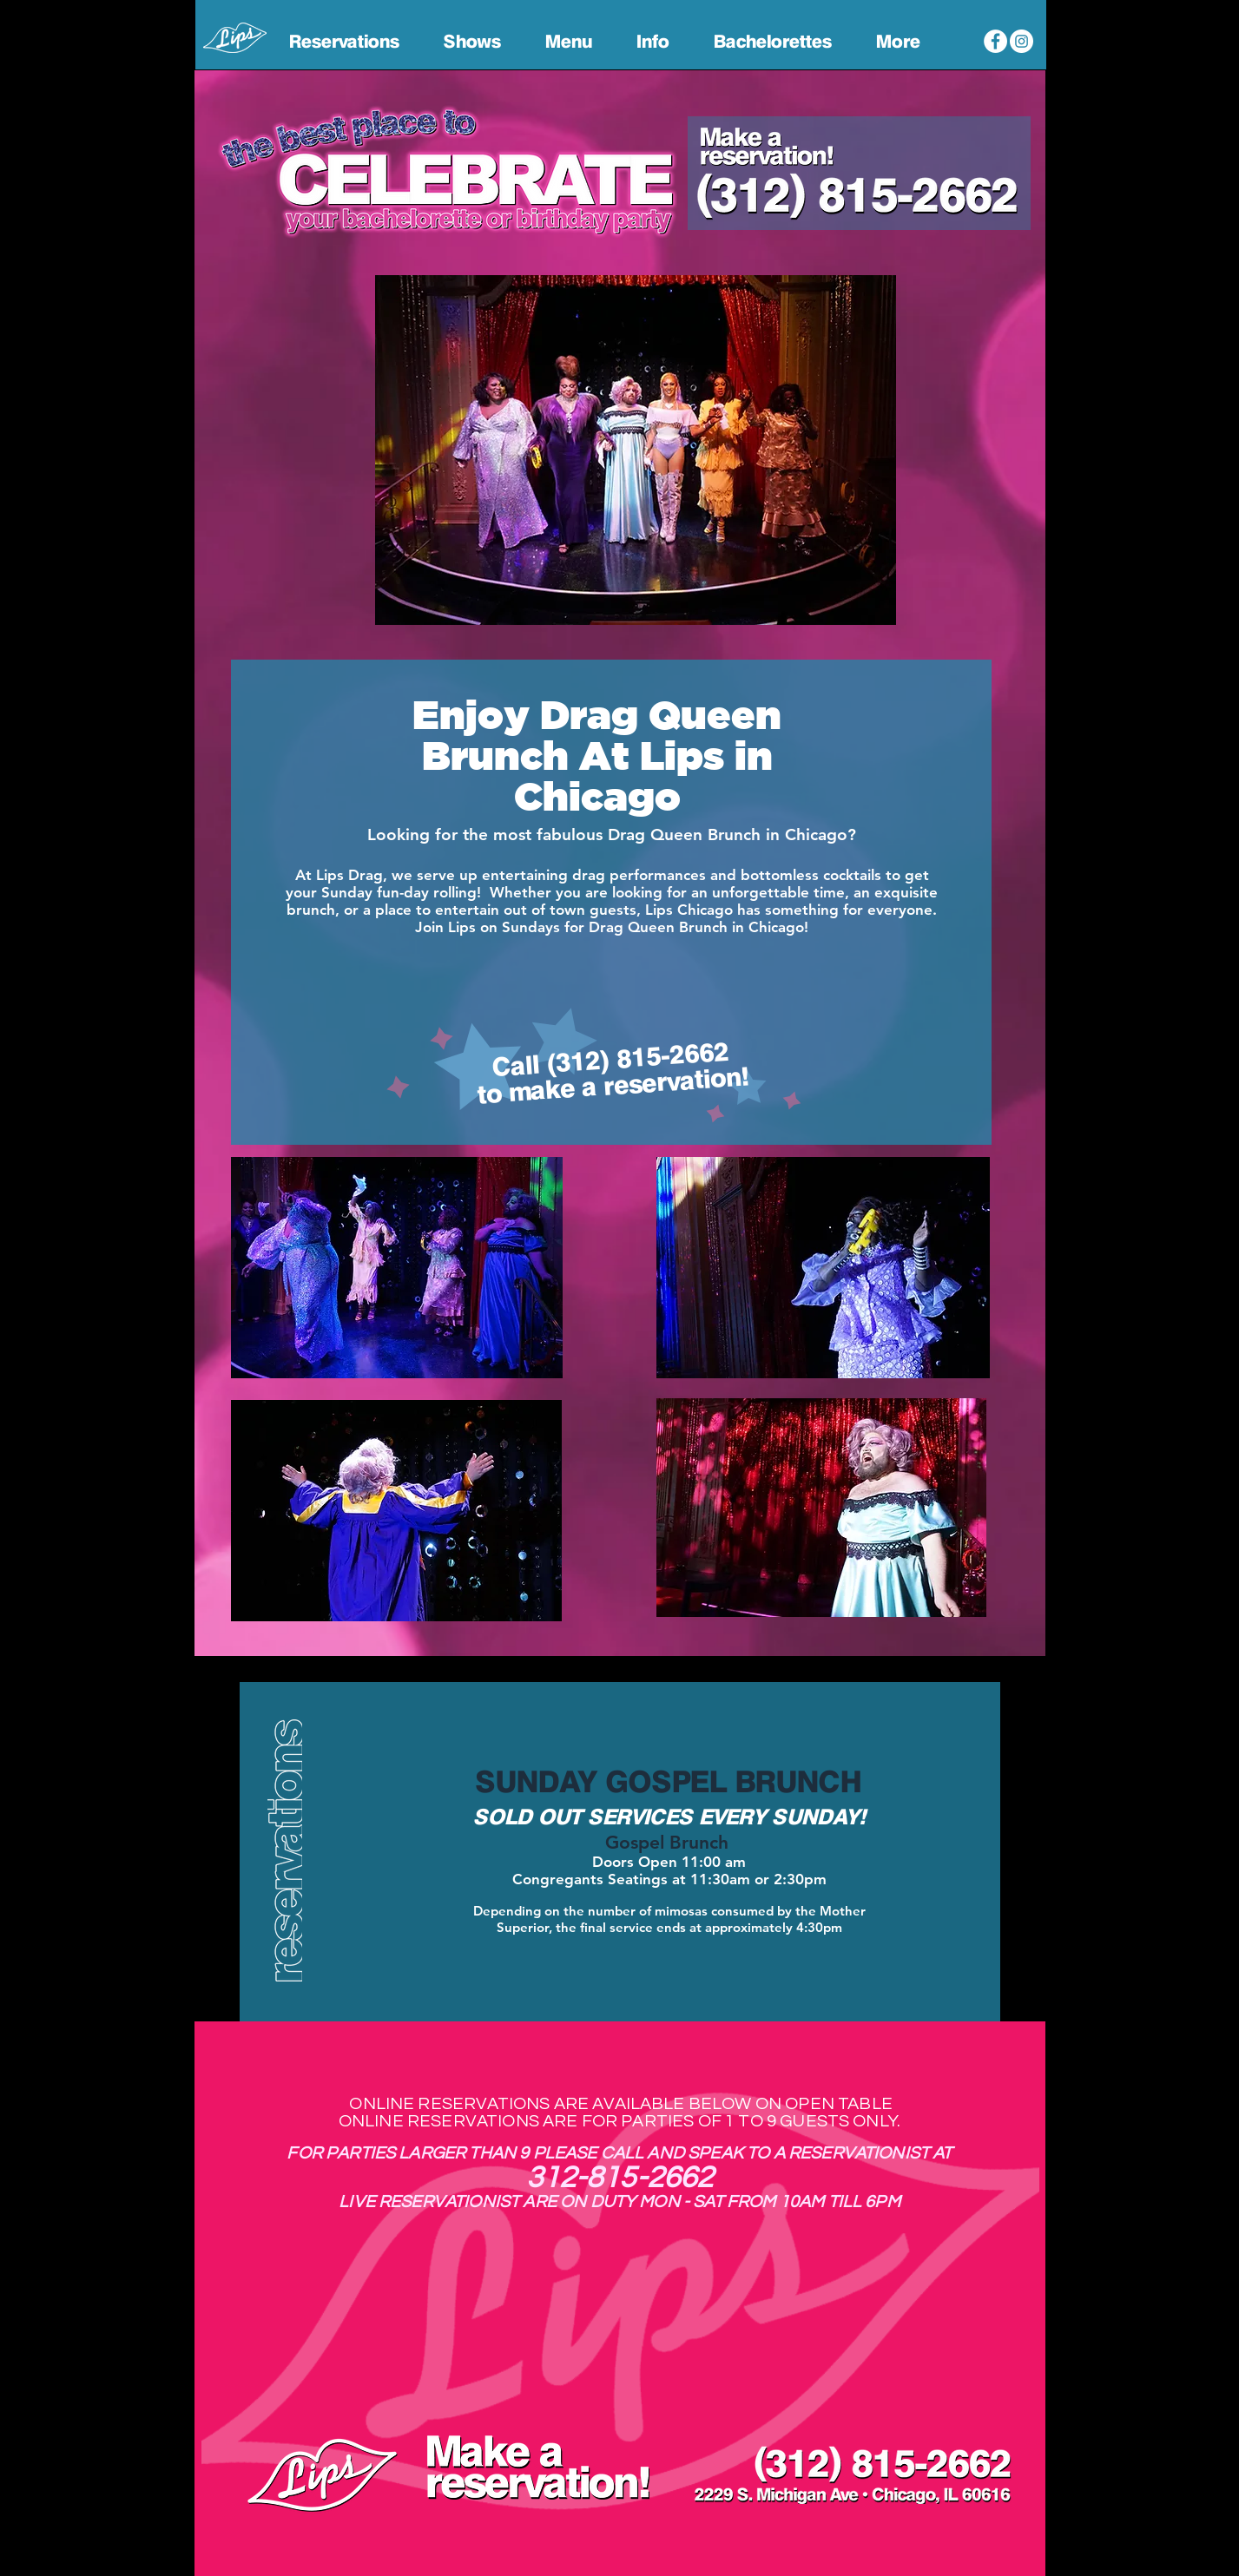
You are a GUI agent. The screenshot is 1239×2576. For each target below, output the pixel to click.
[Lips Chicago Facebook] (995, 41)
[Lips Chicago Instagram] (1021, 41)
